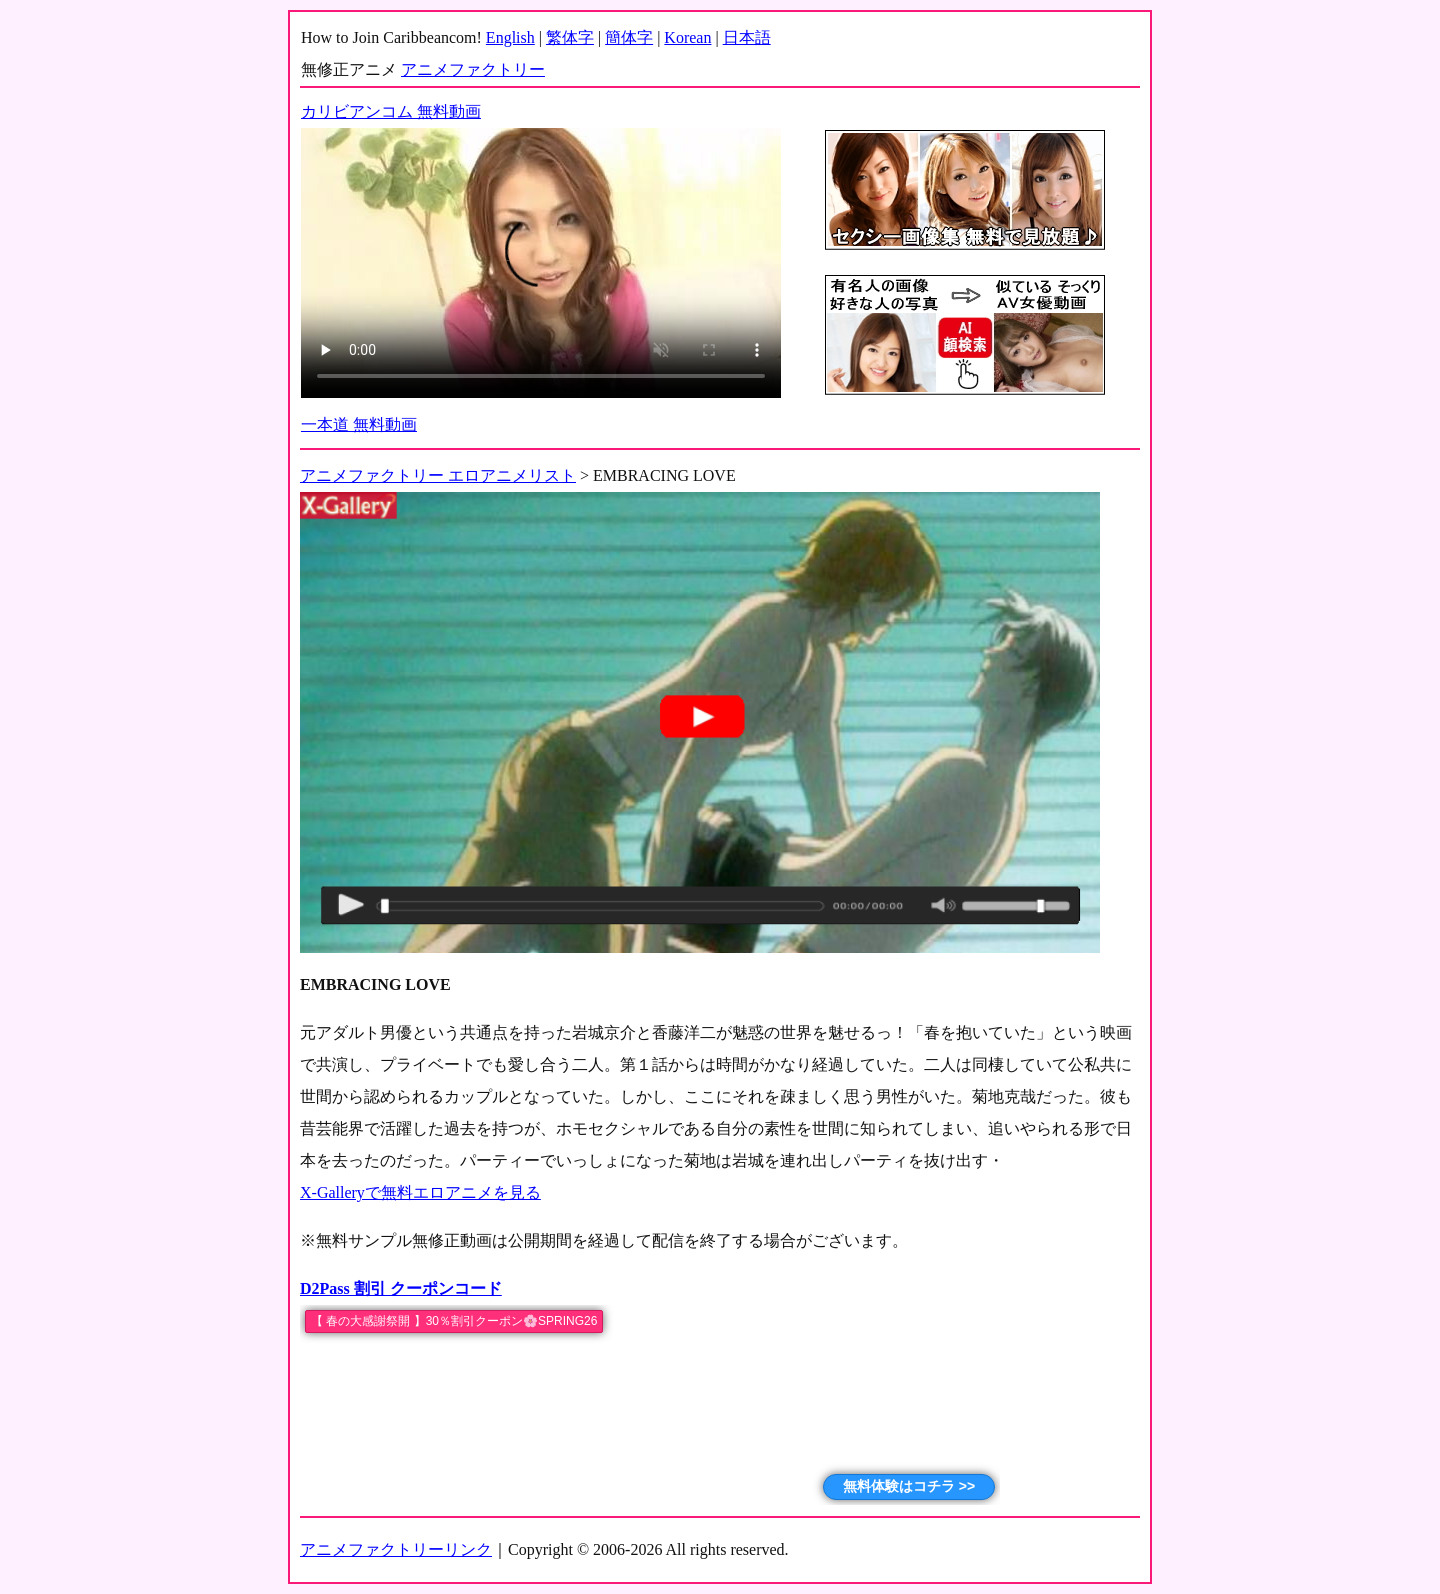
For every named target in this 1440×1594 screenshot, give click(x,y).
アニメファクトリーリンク (396, 1549)
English (510, 37)
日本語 (747, 37)
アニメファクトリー (473, 69)
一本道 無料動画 (359, 424)
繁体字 (570, 37)
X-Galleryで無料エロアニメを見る (420, 1192)
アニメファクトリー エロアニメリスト (438, 475)
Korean (687, 37)
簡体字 (629, 37)
